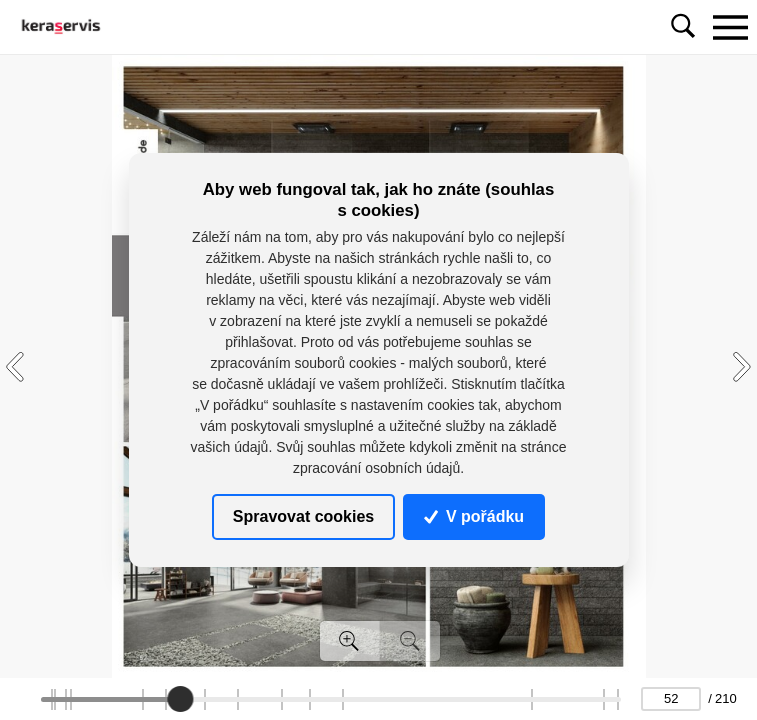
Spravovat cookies (303, 516)
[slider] (180, 699)
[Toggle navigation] (730, 27)
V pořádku (474, 516)
